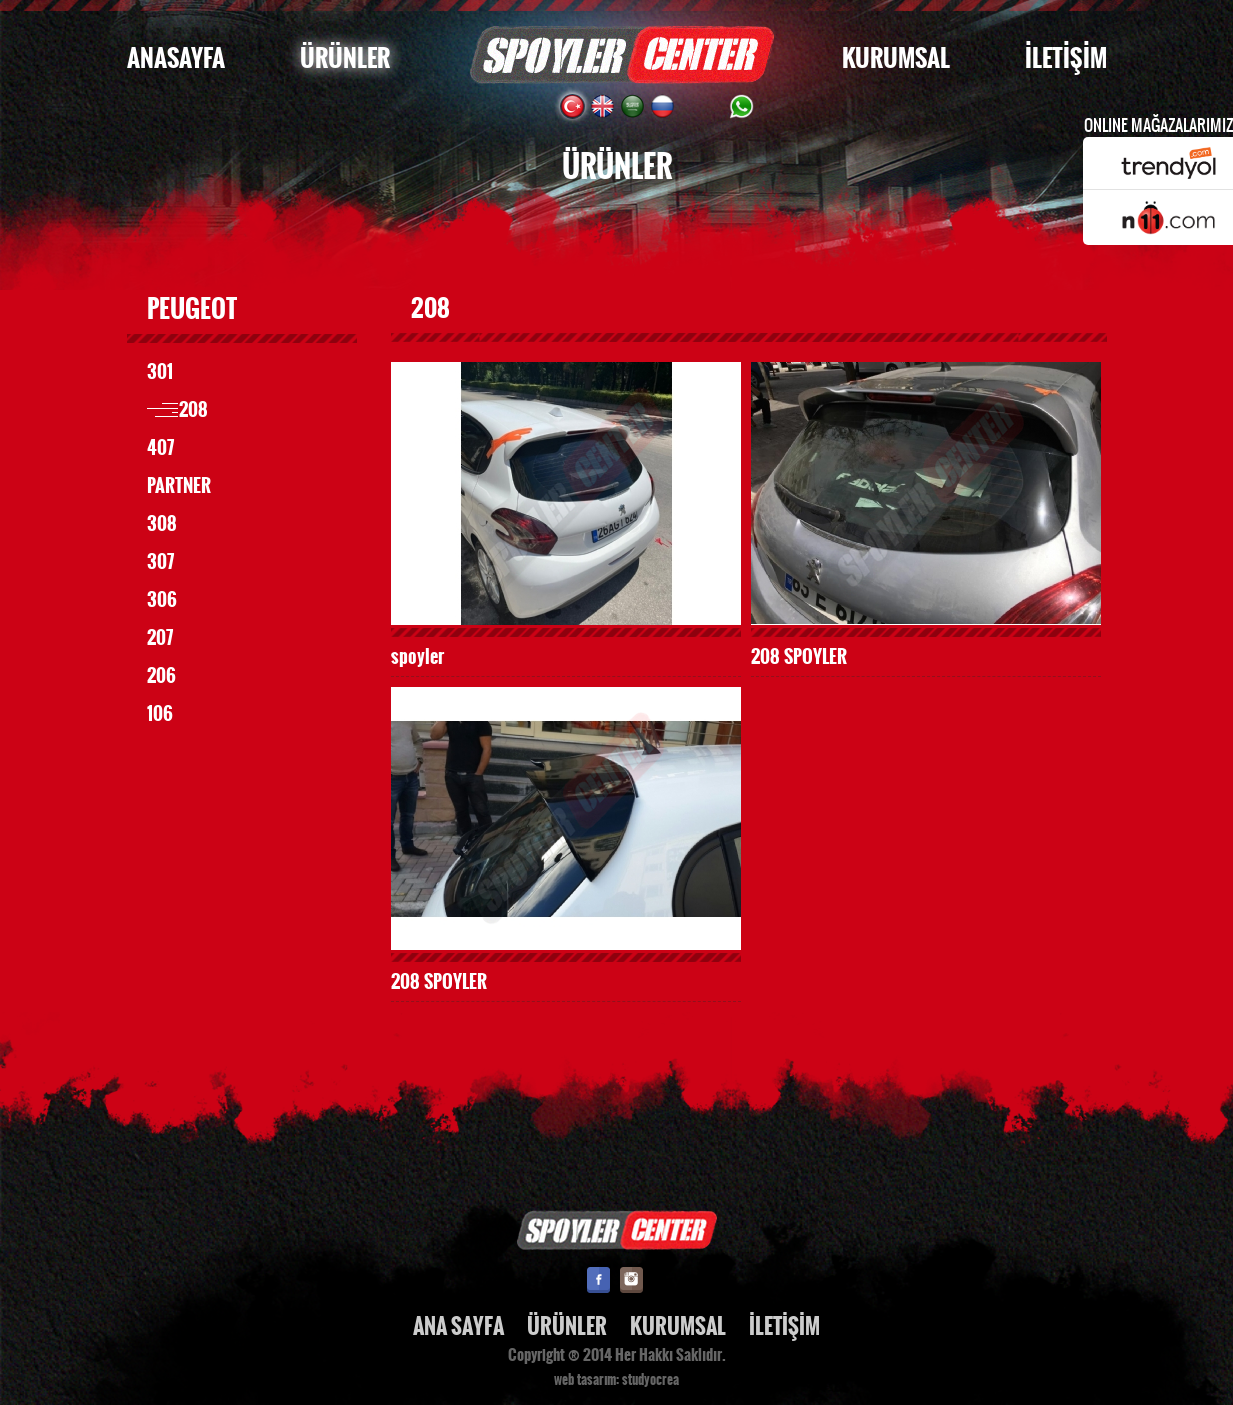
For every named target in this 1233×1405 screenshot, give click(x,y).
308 (162, 524)
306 (162, 600)
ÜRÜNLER (345, 58)
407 (160, 448)
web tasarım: (586, 1380)
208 (193, 410)
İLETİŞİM (1066, 58)
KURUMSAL (896, 58)
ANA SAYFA (458, 1326)
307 (160, 562)
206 (161, 676)
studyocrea (650, 1380)
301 (160, 372)
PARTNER (179, 486)
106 (160, 714)
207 (160, 638)
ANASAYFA (176, 58)
